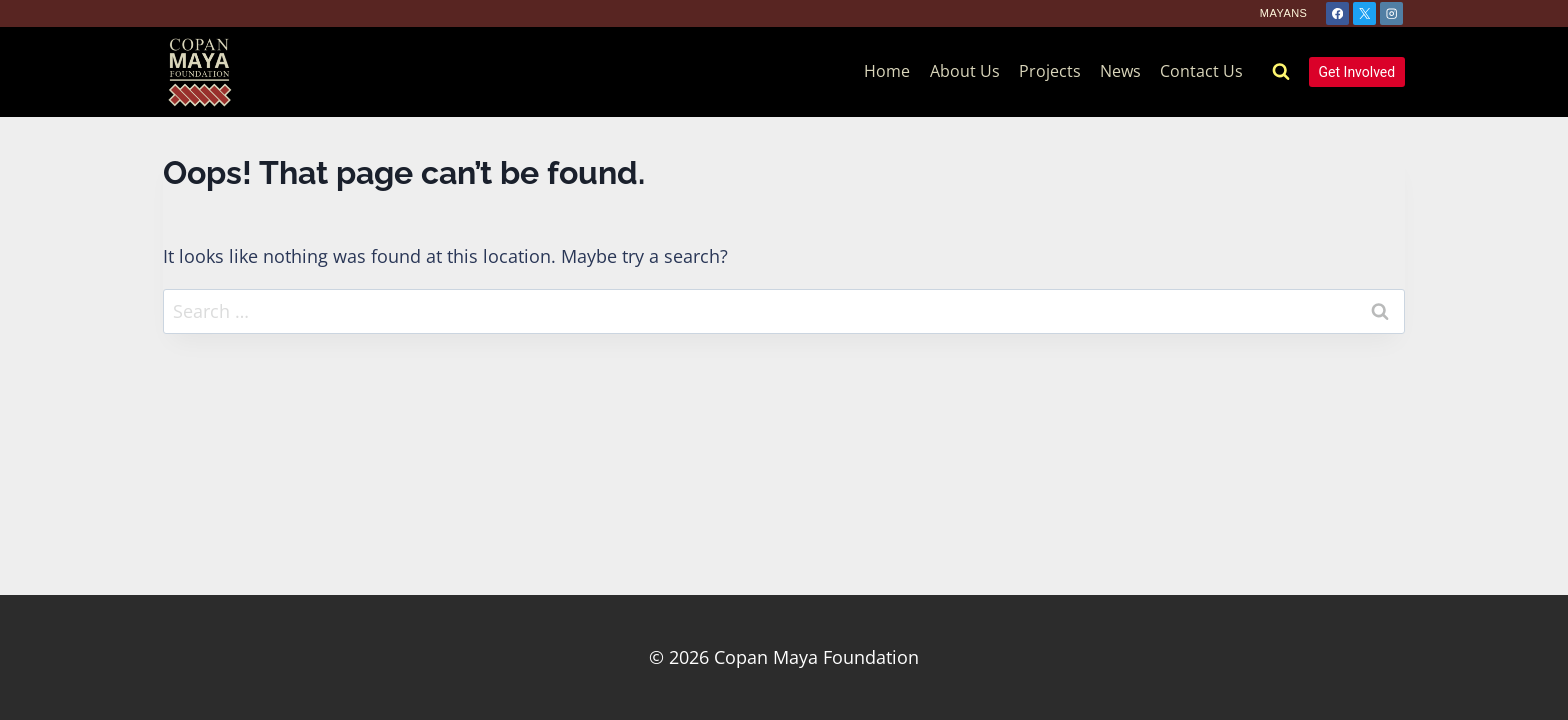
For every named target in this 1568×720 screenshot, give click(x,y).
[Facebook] (1337, 13)
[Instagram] (1391, 13)
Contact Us (1201, 71)
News (1120, 71)
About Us (965, 71)
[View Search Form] (1281, 72)
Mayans (1283, 13)
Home (887, 71)
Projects (1050, 71)
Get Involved (1357, 72)
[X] (1364, 13)
